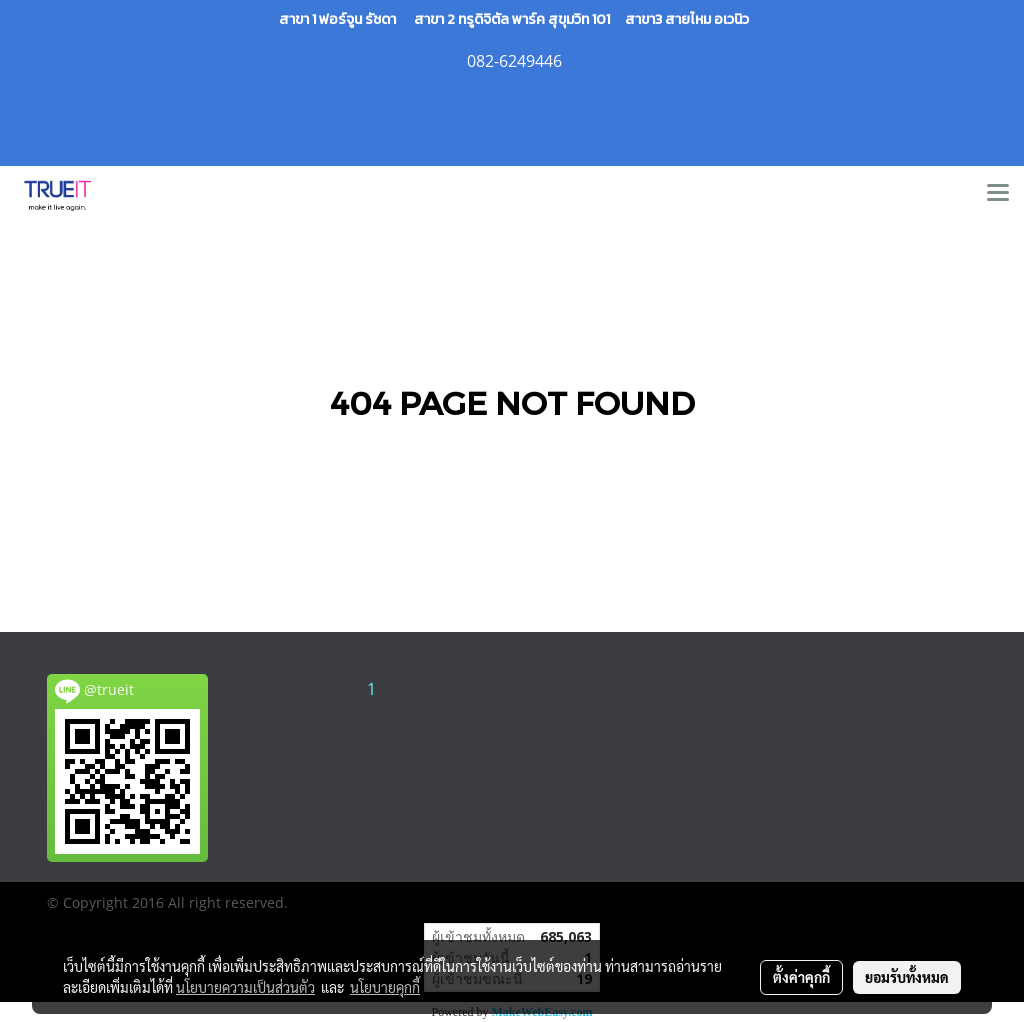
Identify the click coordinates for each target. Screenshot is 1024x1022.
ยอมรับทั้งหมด (907, 977)
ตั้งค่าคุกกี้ (801, 977)
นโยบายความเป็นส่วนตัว (245, 987)
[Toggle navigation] (998, 194)
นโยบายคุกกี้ (385, 987)
